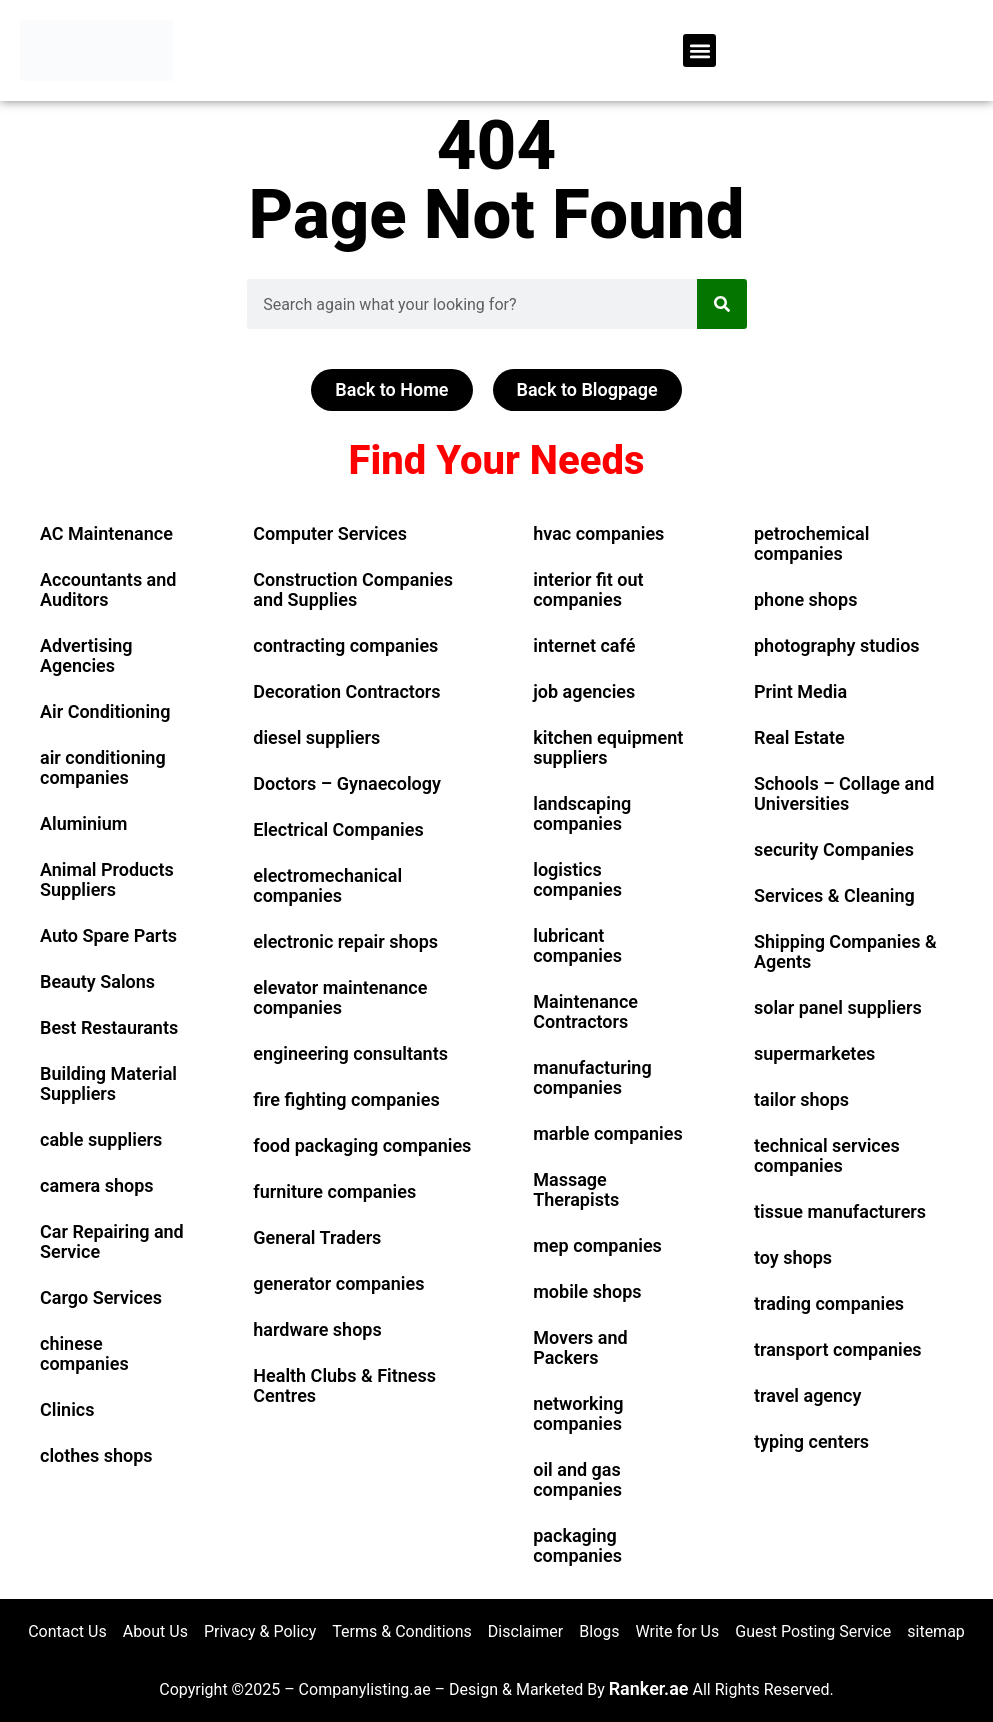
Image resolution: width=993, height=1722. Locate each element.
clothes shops (96, 1455)
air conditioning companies (103, 767)
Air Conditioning (105, 711)
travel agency (807, 1395)
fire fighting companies (346, 1099)
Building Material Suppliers (108, 1083)
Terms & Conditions (402, 1631)
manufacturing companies (592, 1077)
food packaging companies (362, 1145)
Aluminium (83, 823)
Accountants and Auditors (108, 589)
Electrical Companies (338, 829)
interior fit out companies (588, 589)
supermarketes (814, 1053)
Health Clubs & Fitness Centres (344, 1385)
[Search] (722, 304)
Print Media (800, 691)
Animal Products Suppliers (107, 879)
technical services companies (827, 1155)
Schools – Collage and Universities (844, 793)
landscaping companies (582, 813)
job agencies (584, 691)
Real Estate (799, 737)
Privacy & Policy (260, 1631)
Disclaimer (525, 1631)
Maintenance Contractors (585, 1011)
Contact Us (67, 1631)
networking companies (578, 1413)
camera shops (97, 1185)
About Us (155, 1631)
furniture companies (334, 1191)
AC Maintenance (106, 533)
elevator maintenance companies (340, 997)
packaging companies (577, 1545)
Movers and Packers (580, 1347)
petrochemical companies (811, 543)
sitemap (936, 1631)
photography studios (837, 645)
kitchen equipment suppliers (608, 747)
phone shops (805, 599)
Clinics (67, 1409)
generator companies (338, 1283)
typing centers (811, 1441)
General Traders (317, 1237)
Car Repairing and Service (112, 1241)
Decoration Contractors (346, 691)
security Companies (834, 849)
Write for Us (678, 1631)
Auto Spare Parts (108, 935)
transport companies (838, 1349)
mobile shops (587, 1291)
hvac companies (598, 533)
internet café (584, 645)
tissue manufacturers (840, 1211)
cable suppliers (101, 1139)
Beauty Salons (97, 981)
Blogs (599, 1631)
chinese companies (84, 1353)
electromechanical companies (327, 885)
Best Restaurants (109, 1027)
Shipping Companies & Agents (845, 951)
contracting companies (345, 645)
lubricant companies (577, 945)
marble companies (607, 1133)
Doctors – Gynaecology (347, 783)
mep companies (597, 1245)
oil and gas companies (577, 1479)
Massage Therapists (576, 1189)
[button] (699, 50)
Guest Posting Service (813, 1631)
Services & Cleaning (834, 895)
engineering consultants (350, 1053)
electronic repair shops (345, 941)
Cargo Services (101, 1297)
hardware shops (317, 1329)
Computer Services (330, 533)
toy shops (793, 1257)
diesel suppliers (316, 737)
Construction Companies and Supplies (353, 589)
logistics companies (577, 879)
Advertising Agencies (86, 655)
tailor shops (801, 1099)
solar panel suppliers (838, 1007)
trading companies (829, 1303)
